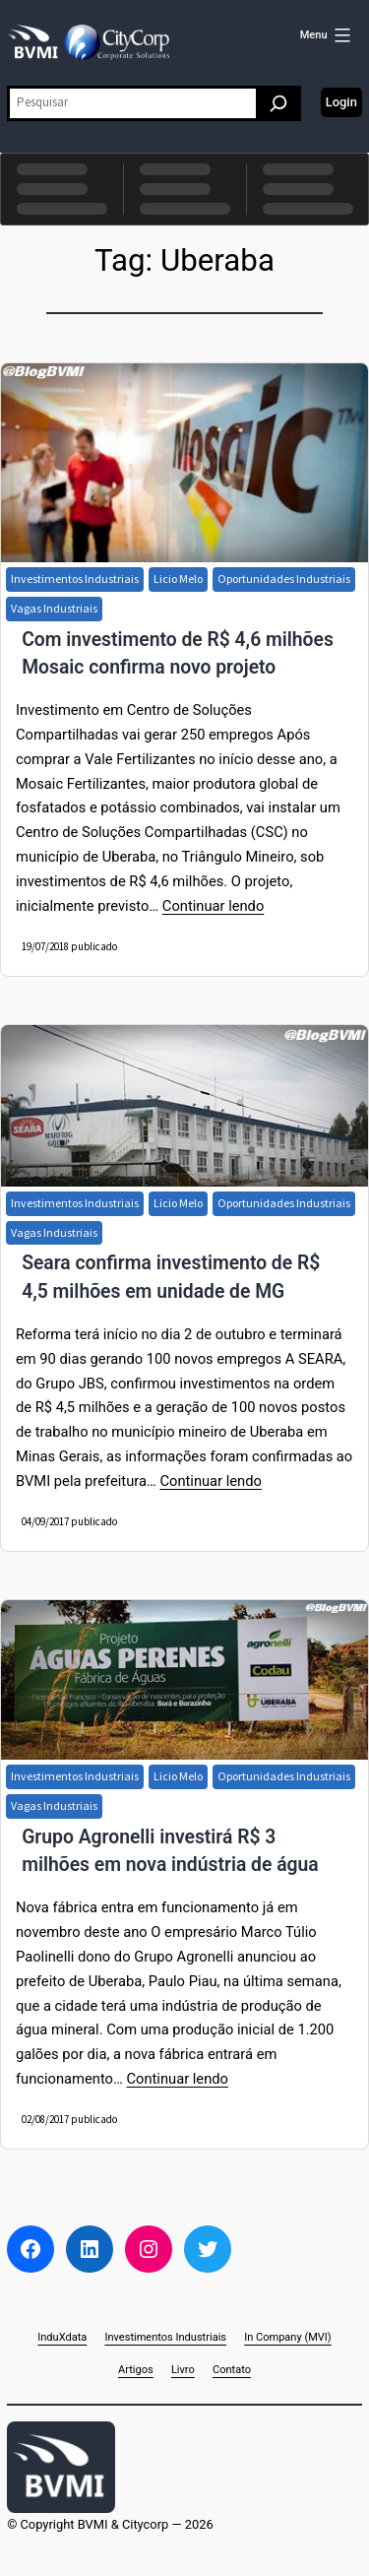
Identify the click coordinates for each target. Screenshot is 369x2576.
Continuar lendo (213, 906)
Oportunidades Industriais (283, 578)
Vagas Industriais (54, 608)
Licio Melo (178, 578)
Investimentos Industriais (75, 578)
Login (341, 102)
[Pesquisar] (278, 103)
